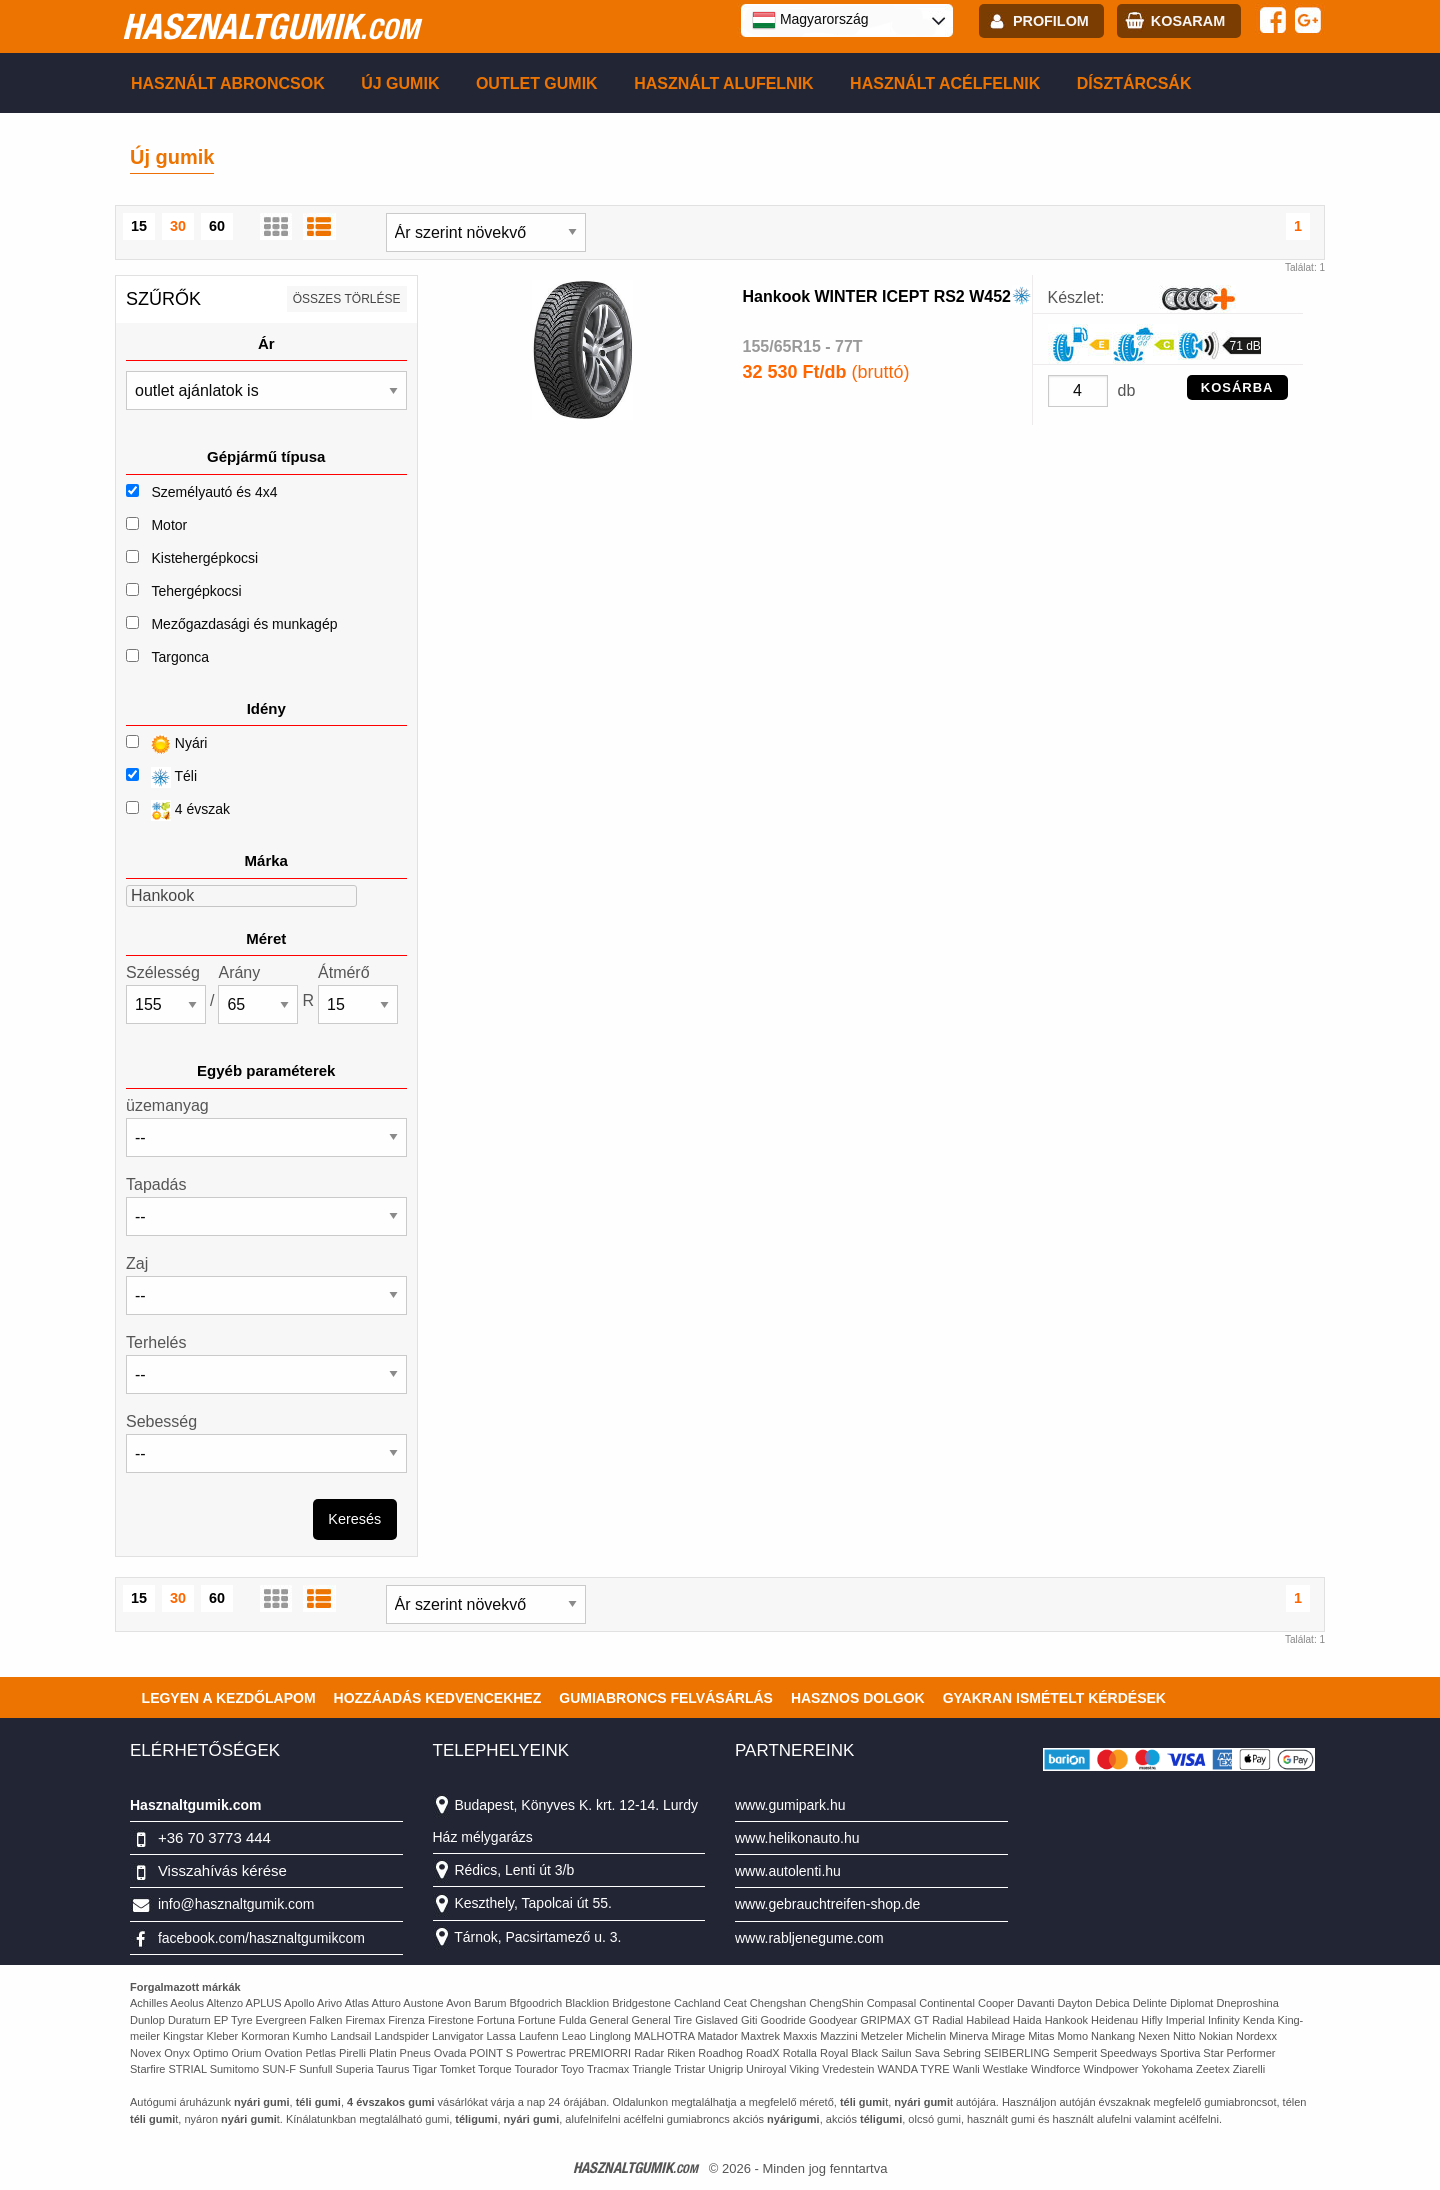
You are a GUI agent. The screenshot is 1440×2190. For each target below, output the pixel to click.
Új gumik (400, 83)
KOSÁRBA (1237, 387)
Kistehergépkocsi (204, 558)
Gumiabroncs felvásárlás (666, 1698)
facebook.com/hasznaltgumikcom (261, 1938)
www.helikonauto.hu (797, 1838)
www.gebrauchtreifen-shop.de (827, 1904)
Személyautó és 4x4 (214, 492)
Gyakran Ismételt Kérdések (1054, 1698)
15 (139, 226)
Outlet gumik (537, 83)
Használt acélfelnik (945, 83)
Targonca (180, 657)
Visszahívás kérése (222, 1870)
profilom (1051, 21)
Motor (169, 525)
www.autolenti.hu (788, 1871)
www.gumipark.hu (790, 1805)
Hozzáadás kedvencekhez (438, 1698)
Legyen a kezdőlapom (229, 1698)
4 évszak (178, 810)
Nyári (166, 744)
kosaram (1188, 21)
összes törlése (347, 299)
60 (217, 226)
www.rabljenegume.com (809, 1938)
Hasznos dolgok (858, 1698)
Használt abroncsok (228, 83)
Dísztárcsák (1134, 83)
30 (178, 226)
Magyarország (810, 20)
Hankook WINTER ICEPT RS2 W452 (877, 296)
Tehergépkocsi (196, 591)
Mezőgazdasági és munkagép (244, 624)
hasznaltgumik (270, 26)
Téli (161, 777)
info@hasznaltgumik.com (236, 1904)
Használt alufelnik (724, 83)
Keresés (354, 1519)
